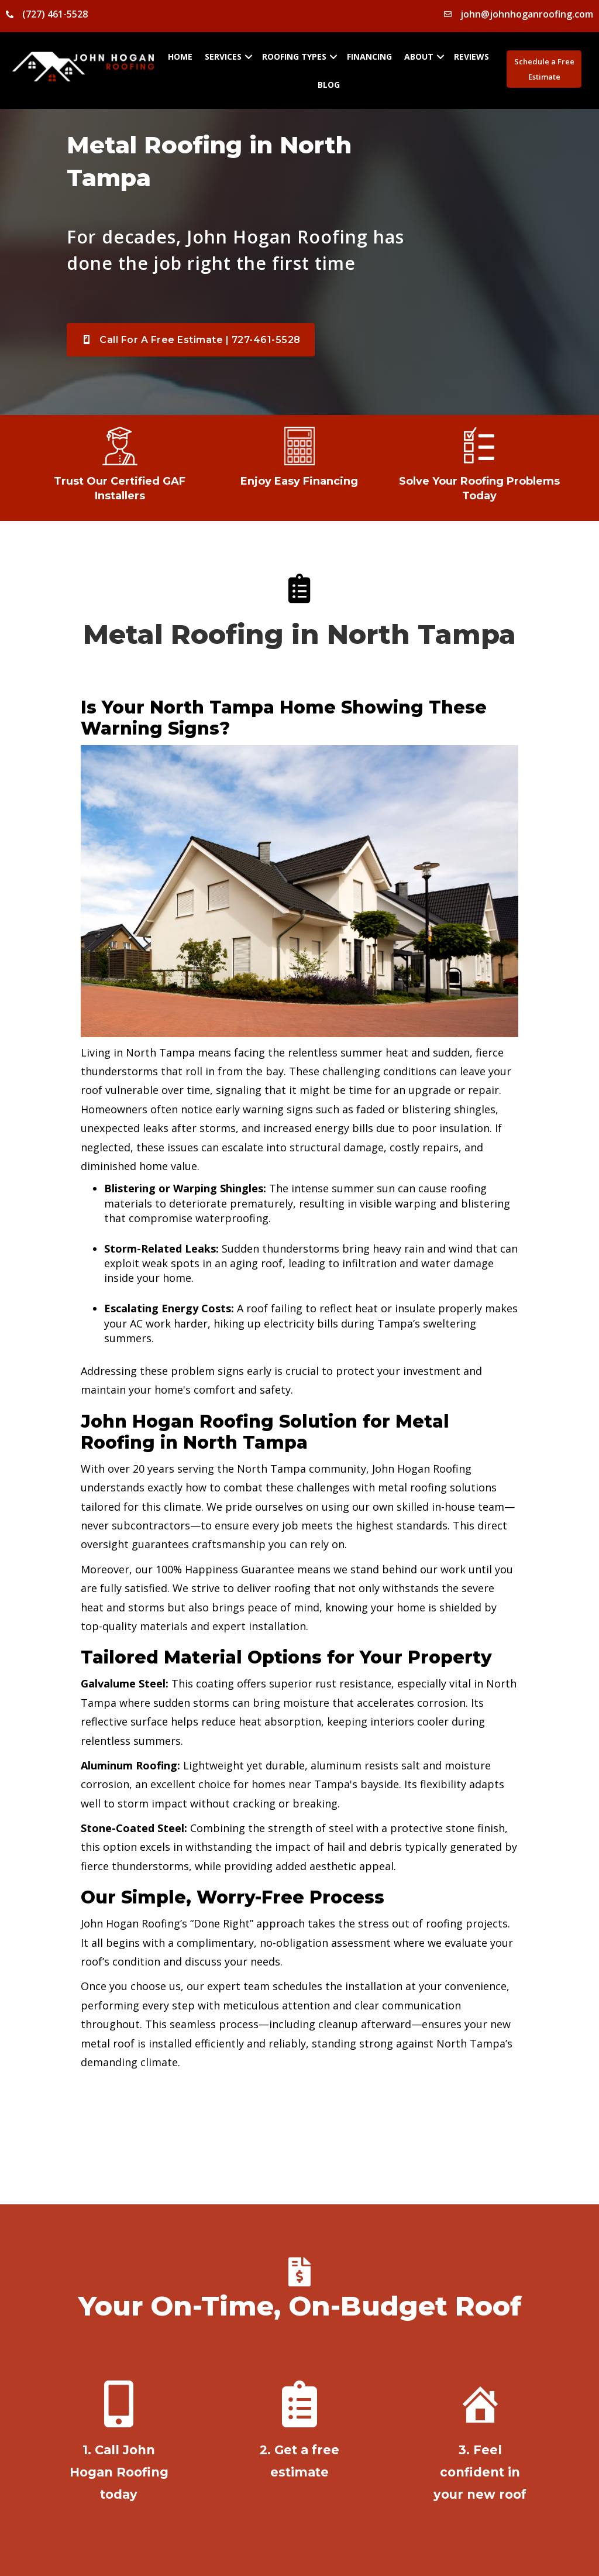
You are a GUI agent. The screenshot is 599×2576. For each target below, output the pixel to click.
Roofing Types (294, 56)
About (418, 56)
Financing (369, 56)
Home (180, 56)
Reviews (471, 56)
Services (223, 56)
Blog (329, 84)
